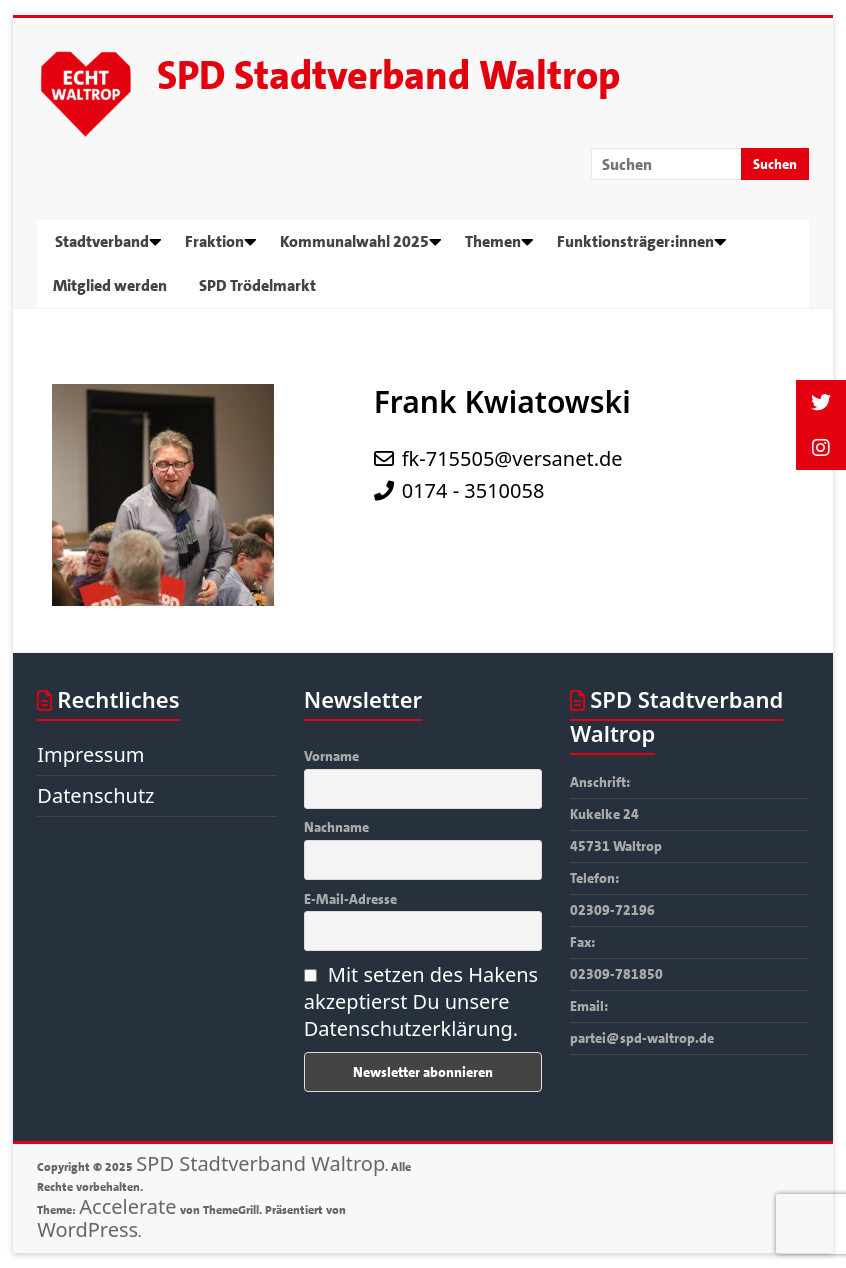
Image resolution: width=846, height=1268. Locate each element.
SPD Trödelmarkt (257, 285)
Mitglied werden (110, 285)
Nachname (336, 827)
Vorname (331, 756)
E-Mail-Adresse (350, 899)
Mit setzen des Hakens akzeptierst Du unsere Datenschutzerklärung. (421, 1001)
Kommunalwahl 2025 (354, 241)
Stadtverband (102, 241)
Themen (493, 241)
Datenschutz (95, 795)
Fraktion (214, 241)
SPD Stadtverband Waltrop (388, 76)
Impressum (90, 754)
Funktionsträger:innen (635, 241)
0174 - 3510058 (473, 490)
